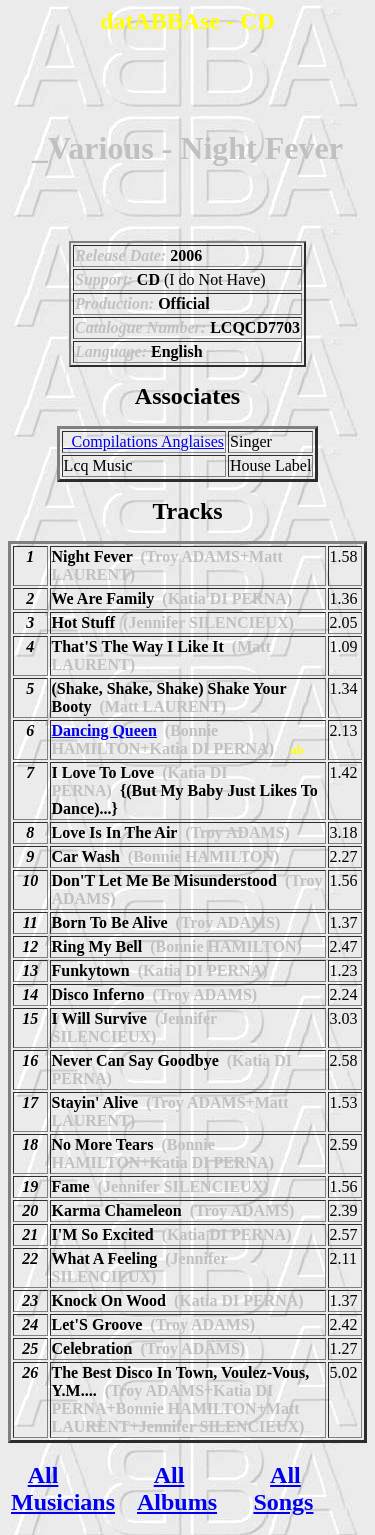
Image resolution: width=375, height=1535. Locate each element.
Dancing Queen (104, 730)
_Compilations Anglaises (144, 441)
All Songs (283, 1488)
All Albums (177, 1488)
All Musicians (63, 1488)
